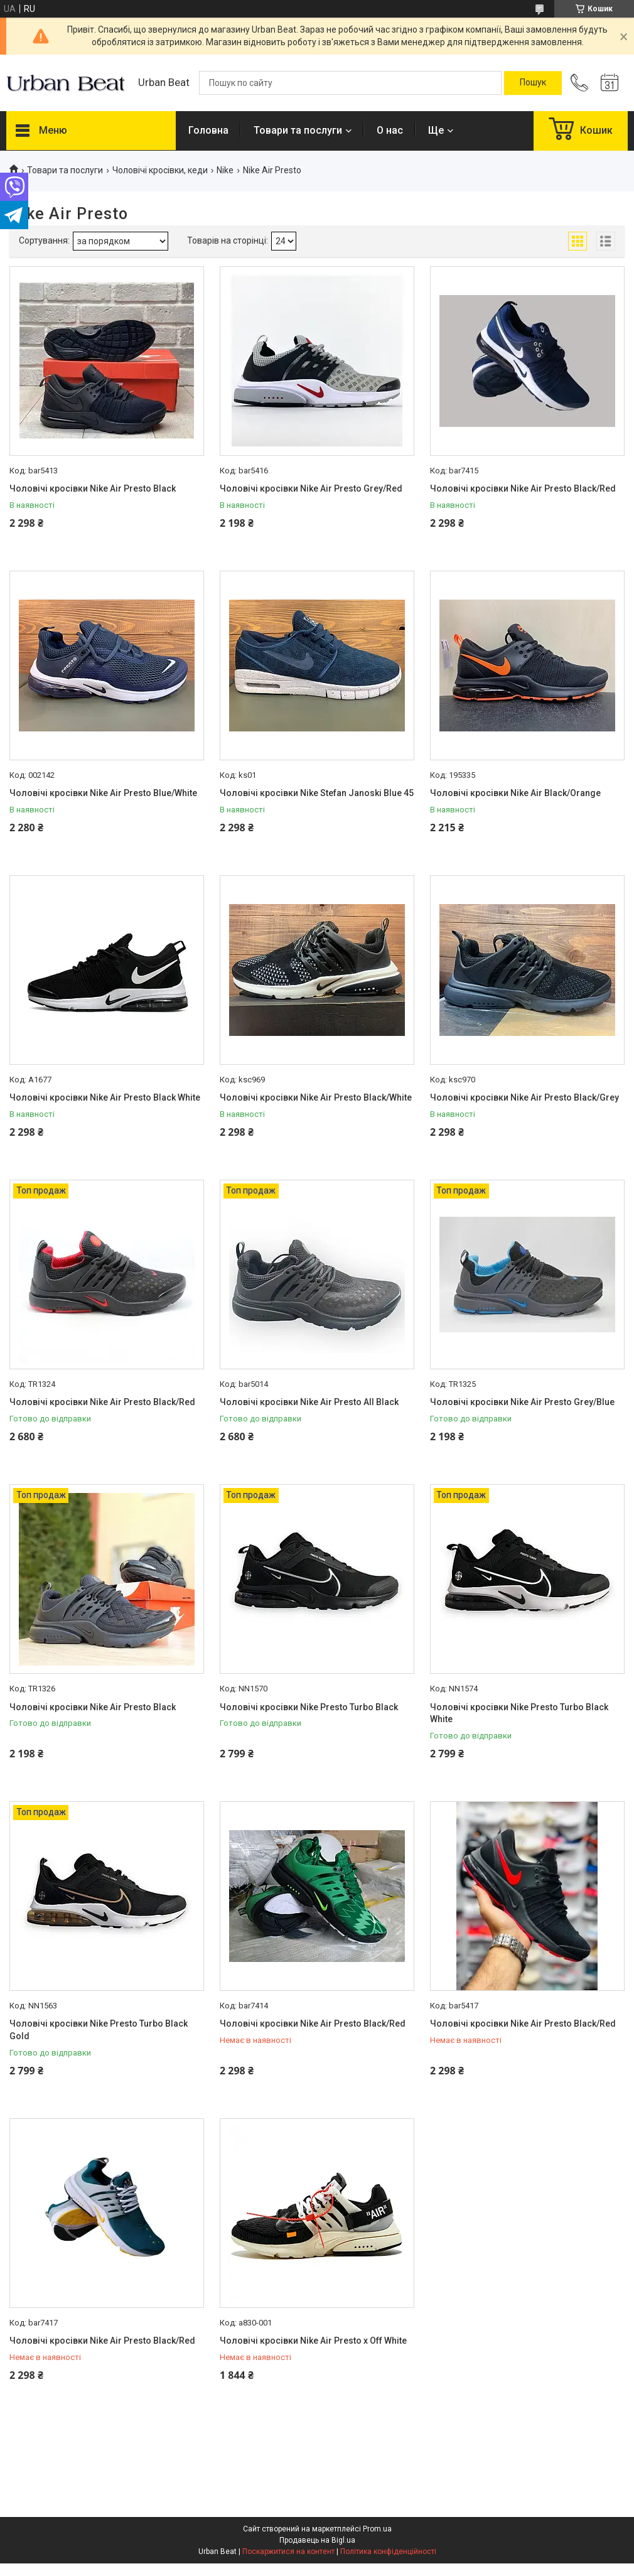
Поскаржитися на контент (288, 2551)
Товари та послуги (298, 130)
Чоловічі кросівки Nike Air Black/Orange (515, 793)
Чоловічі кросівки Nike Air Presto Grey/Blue (522, 1402)
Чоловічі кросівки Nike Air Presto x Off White (313, 2341)
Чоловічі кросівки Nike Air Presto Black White (104, 1097)
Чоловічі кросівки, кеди (160, 170)
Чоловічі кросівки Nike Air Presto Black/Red (523, 488)
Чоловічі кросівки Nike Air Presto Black (92, 488)
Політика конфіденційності (388, 2551)
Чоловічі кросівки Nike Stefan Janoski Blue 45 (317, 793)
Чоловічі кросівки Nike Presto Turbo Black (309, 1707)
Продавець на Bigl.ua (317, 2540)
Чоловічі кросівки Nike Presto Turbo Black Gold (98, 2029)
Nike (225, 170)
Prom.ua (377, 2529)
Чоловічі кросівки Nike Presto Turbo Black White (519, 1713)
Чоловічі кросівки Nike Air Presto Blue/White (103, 793)
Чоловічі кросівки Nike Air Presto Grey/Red (311, 488)
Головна (208, 130)
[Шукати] (533, 83)
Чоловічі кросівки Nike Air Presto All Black (309, 1402)
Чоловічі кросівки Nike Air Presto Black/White (316, 1097)
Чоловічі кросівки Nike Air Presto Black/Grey (524, 1097)
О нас (390, 130)
